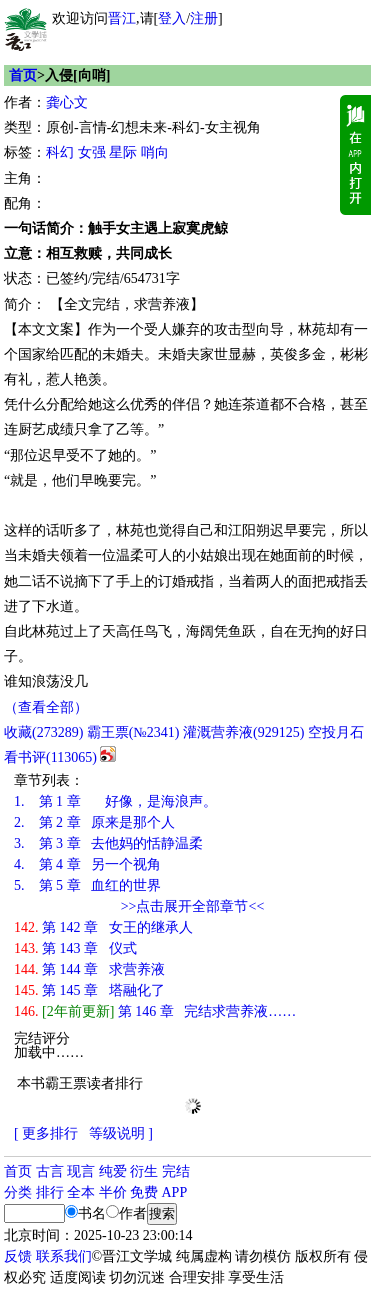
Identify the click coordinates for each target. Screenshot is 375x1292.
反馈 (18, 1256)
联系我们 (64, 1256)
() (43, 732)
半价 (113, 1192)
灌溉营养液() (243, 732)
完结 (176, 1171)
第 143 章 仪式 (75, 948)
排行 (50, 1192)
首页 (23, 75)
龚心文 (67, 102)
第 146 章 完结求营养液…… (155, 1011)
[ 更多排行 (46, 1133)
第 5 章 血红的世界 (87, 885)
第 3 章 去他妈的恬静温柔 (108, 843)
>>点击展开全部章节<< (193, 906)
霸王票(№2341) (133, 732)
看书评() (50, 757)
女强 (92, 152)
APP (175, 1192)
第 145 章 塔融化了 (89, 990)
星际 (123, 152)
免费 (144, 1192)
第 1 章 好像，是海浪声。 (115, 801)
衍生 (144, 1171)
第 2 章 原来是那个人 (94, 822)
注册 (204, 18)
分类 (18, 1192)
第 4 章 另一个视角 (87, 864)
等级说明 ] (121, 1133)
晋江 (122, 18)
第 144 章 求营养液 (89, 969)
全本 (81, 1192)
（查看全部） (46, 707)
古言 (50, 1171)
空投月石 (336, 732)
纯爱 (113, 1171)
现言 (81, 1171)
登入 (172, 18)
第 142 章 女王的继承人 (103, 927)
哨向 (155, 152)
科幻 (60, 152)
